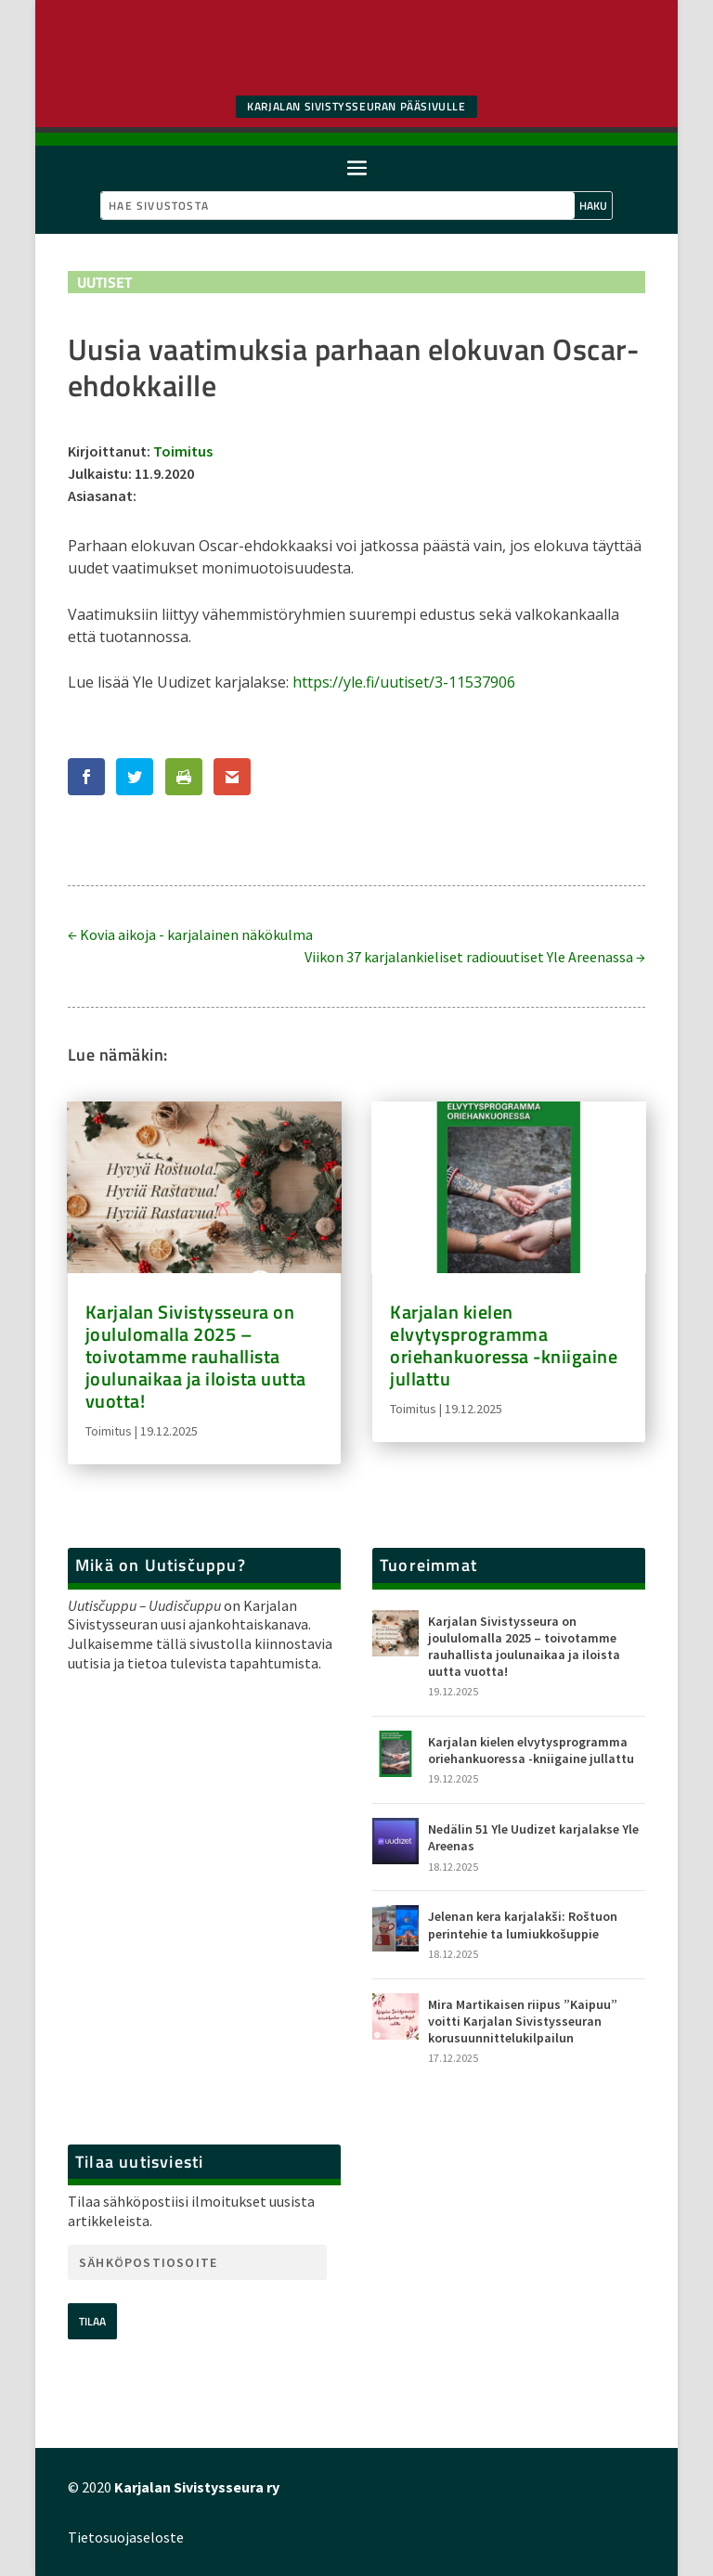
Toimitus (183, 451)
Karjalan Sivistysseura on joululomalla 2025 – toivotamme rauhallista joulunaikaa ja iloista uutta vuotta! (195, 1356)
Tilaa (92, 2321)
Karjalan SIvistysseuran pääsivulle (356, 106)
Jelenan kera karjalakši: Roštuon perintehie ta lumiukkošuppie (522, 1924)
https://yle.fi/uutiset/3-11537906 (403, 682)
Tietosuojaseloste (126, 2537)
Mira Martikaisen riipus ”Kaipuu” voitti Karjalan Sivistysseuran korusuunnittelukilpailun (522, 2021)
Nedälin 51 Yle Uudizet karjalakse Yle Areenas (533, 1837)
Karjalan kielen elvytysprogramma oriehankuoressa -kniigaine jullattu (503, 1345)
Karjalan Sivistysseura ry (196, 2487)
